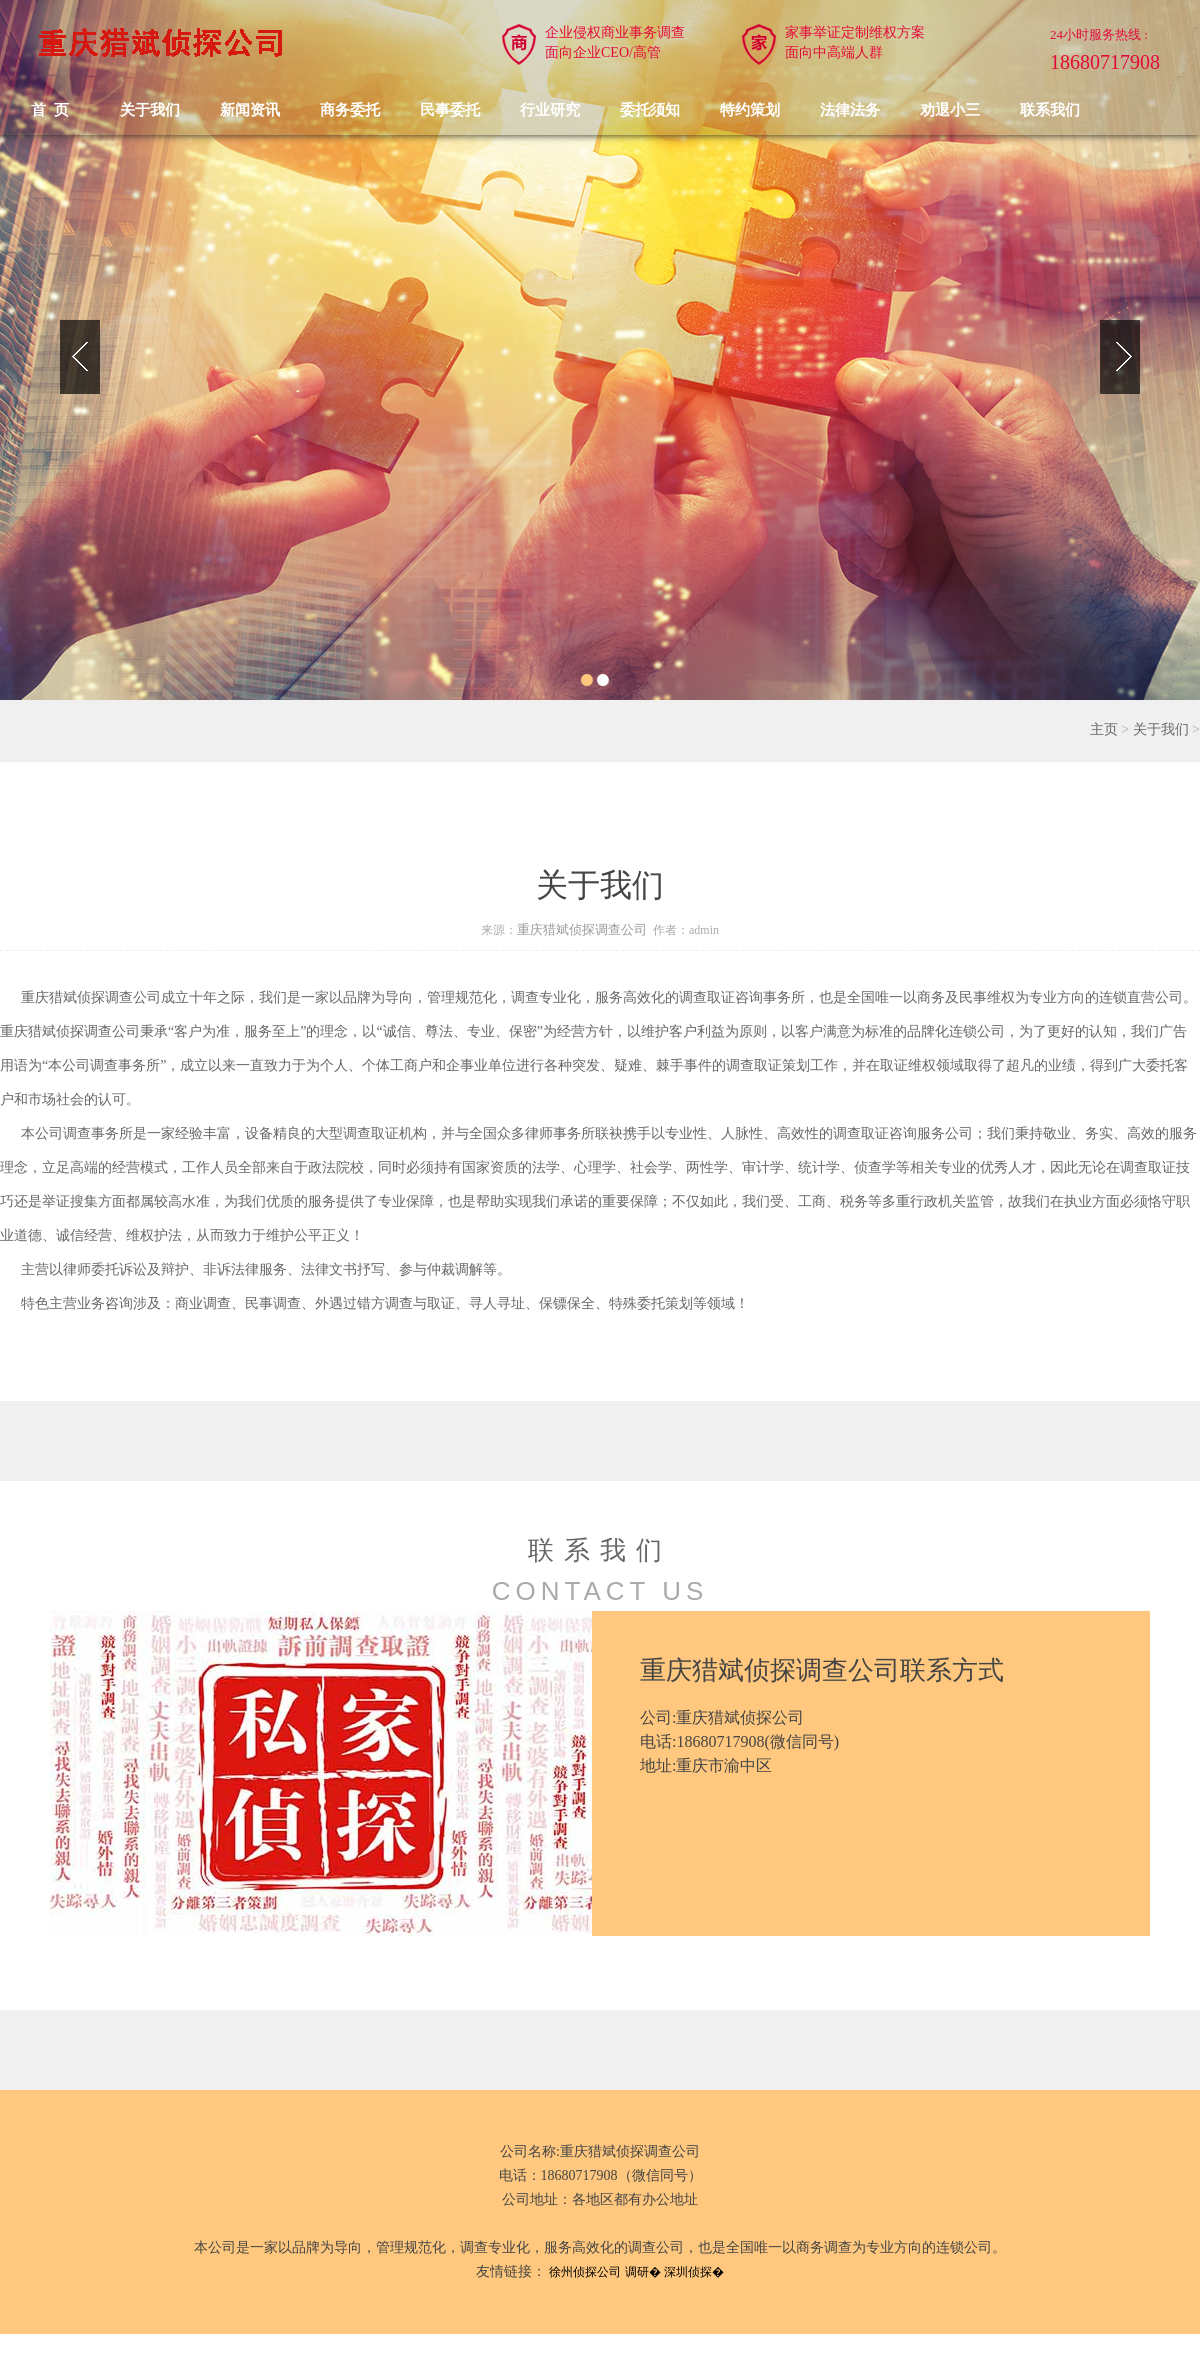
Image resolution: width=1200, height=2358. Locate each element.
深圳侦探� (694, 2272)
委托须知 (650, 110)
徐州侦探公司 (585, 2272)
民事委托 (450, 110)
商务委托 (350, 110)
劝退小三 (950, 110)
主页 (1104, 729)
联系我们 (1050, 110)
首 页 (50, 110)
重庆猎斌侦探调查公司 (582, 929)
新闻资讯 (250, 110)
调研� (643, 2272)
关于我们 (150, 110)
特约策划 (750, 110)
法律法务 (850, 110)
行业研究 (550, 110)
